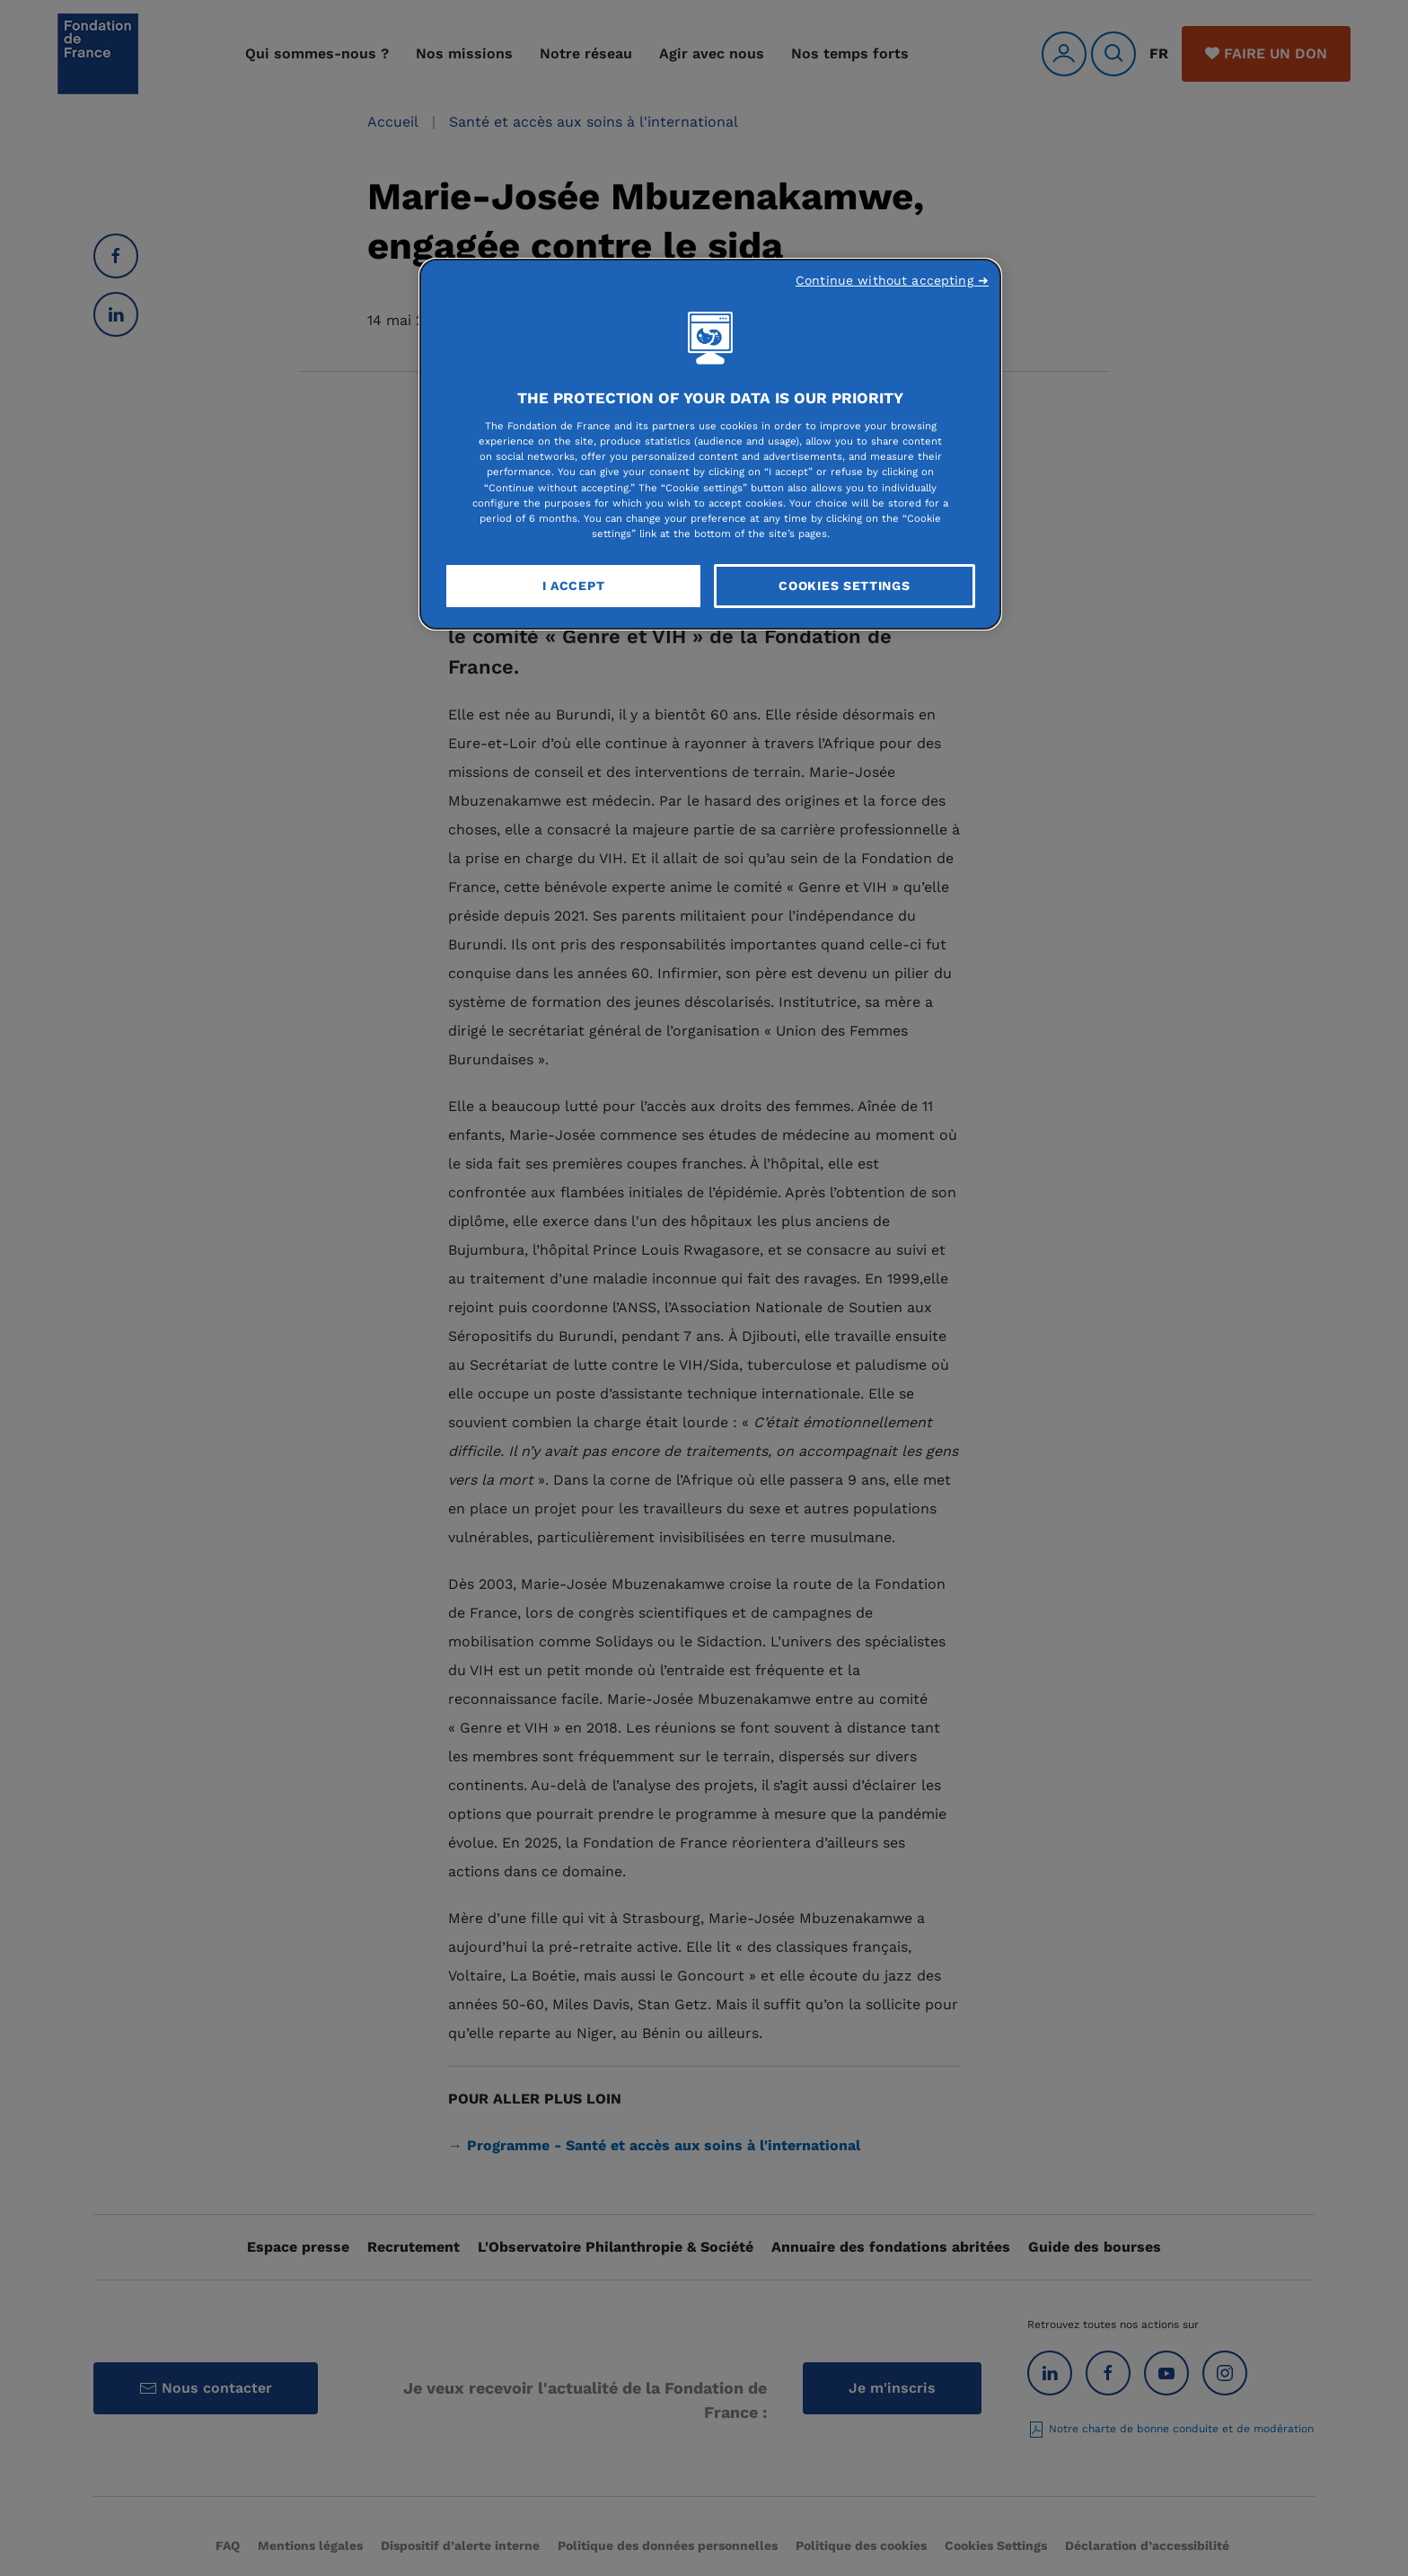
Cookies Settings (844, 585)
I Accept (573, 585)
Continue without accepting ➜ (892, 280)
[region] (710, 444)
